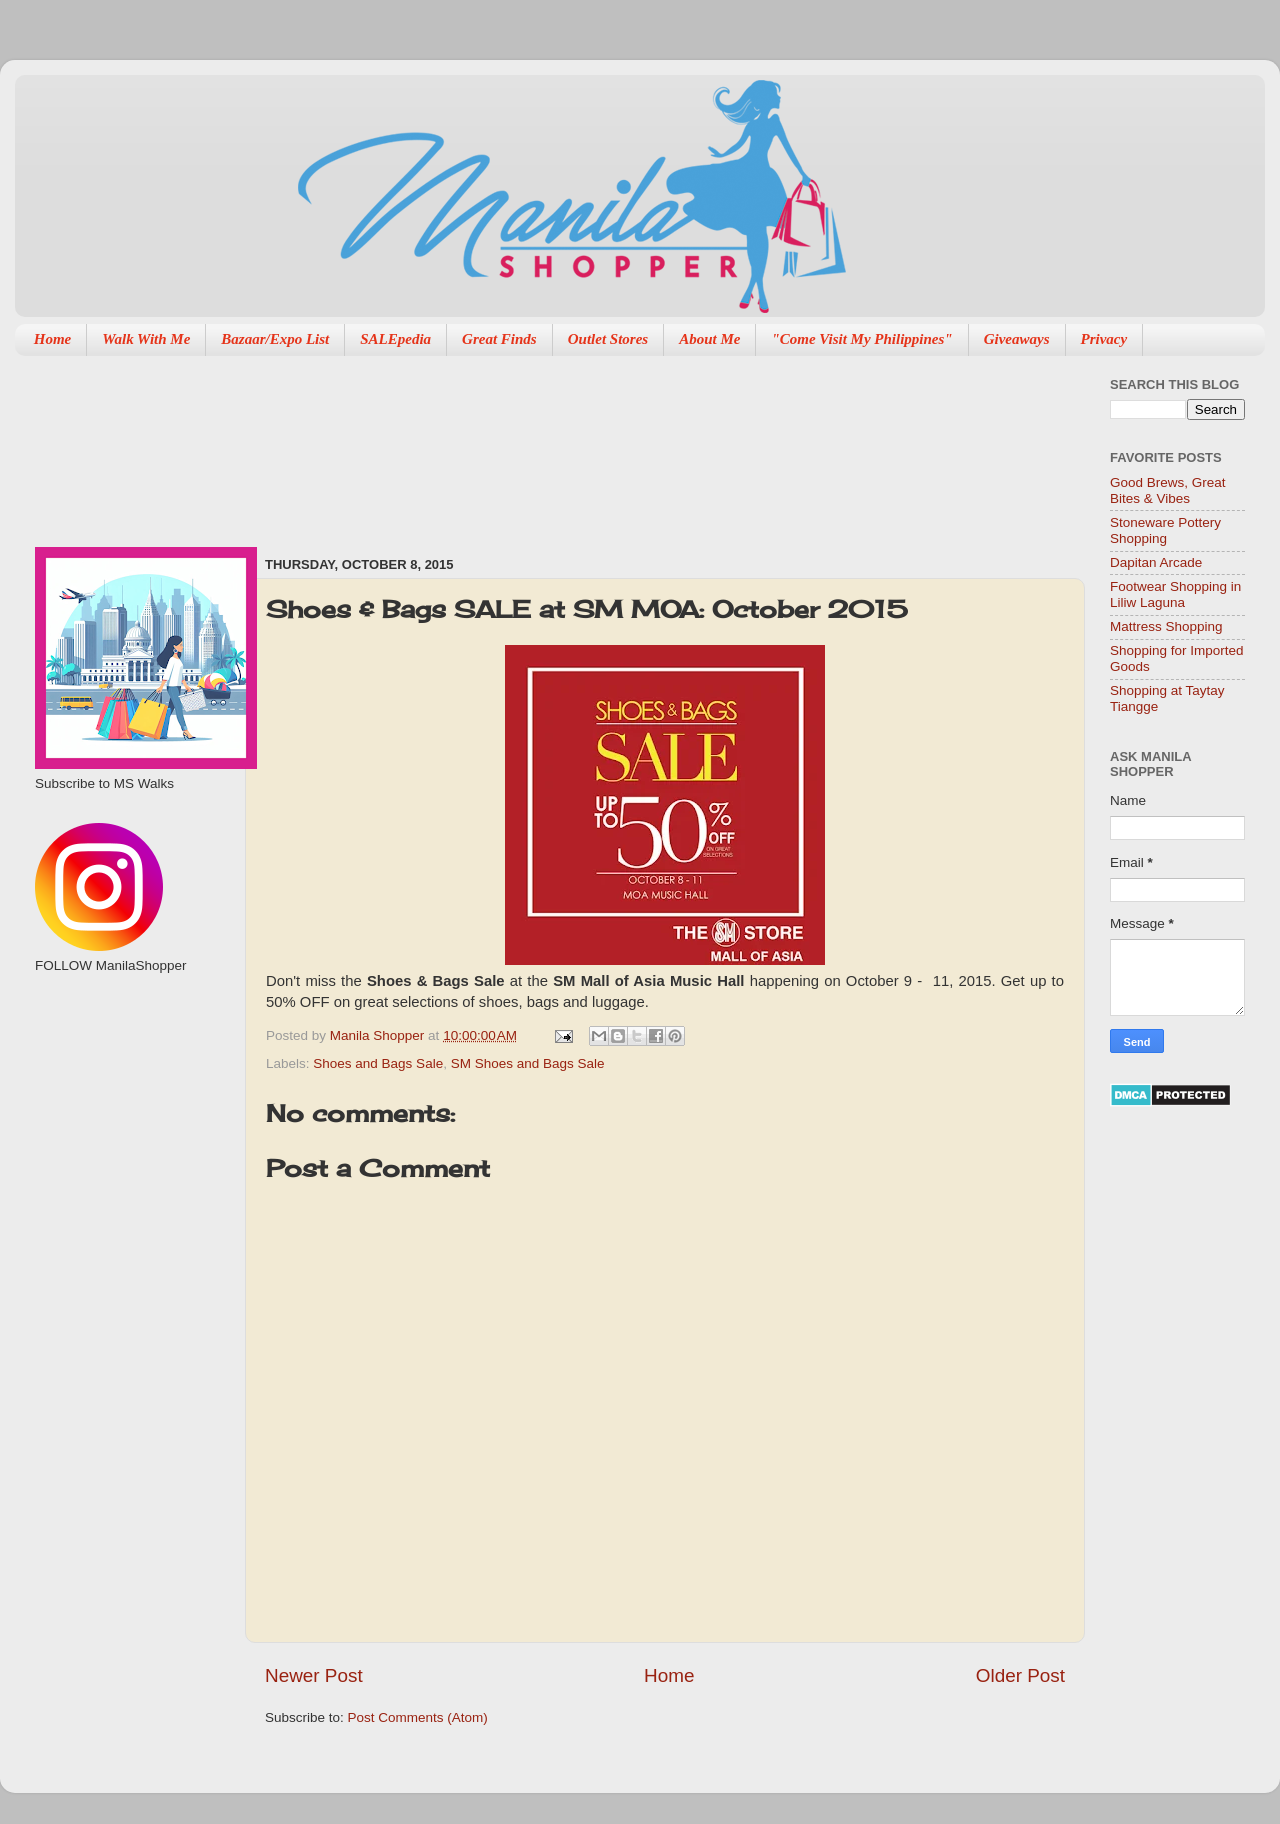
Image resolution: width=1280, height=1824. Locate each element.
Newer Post (314, 1675)
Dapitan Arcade (1156, 562)
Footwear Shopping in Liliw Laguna (1175, 594)
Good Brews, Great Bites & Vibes (1168, 490)
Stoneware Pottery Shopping (1165, 530)
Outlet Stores (608, 339)
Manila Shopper (379, 1035)
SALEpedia (395, 339)
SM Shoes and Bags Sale (528, 1063)
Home (53, 339)
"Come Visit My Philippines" (861, 339)
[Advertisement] (364, 446)
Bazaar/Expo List (275, 339)
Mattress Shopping (1166, 626)
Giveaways (1017, 339)
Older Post (1020, 1675)
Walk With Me (146, 339)
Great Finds (499, 339)
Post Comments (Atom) (418, 1717)
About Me (709, 339)
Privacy (1104, 339)
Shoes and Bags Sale (378, 1063)
